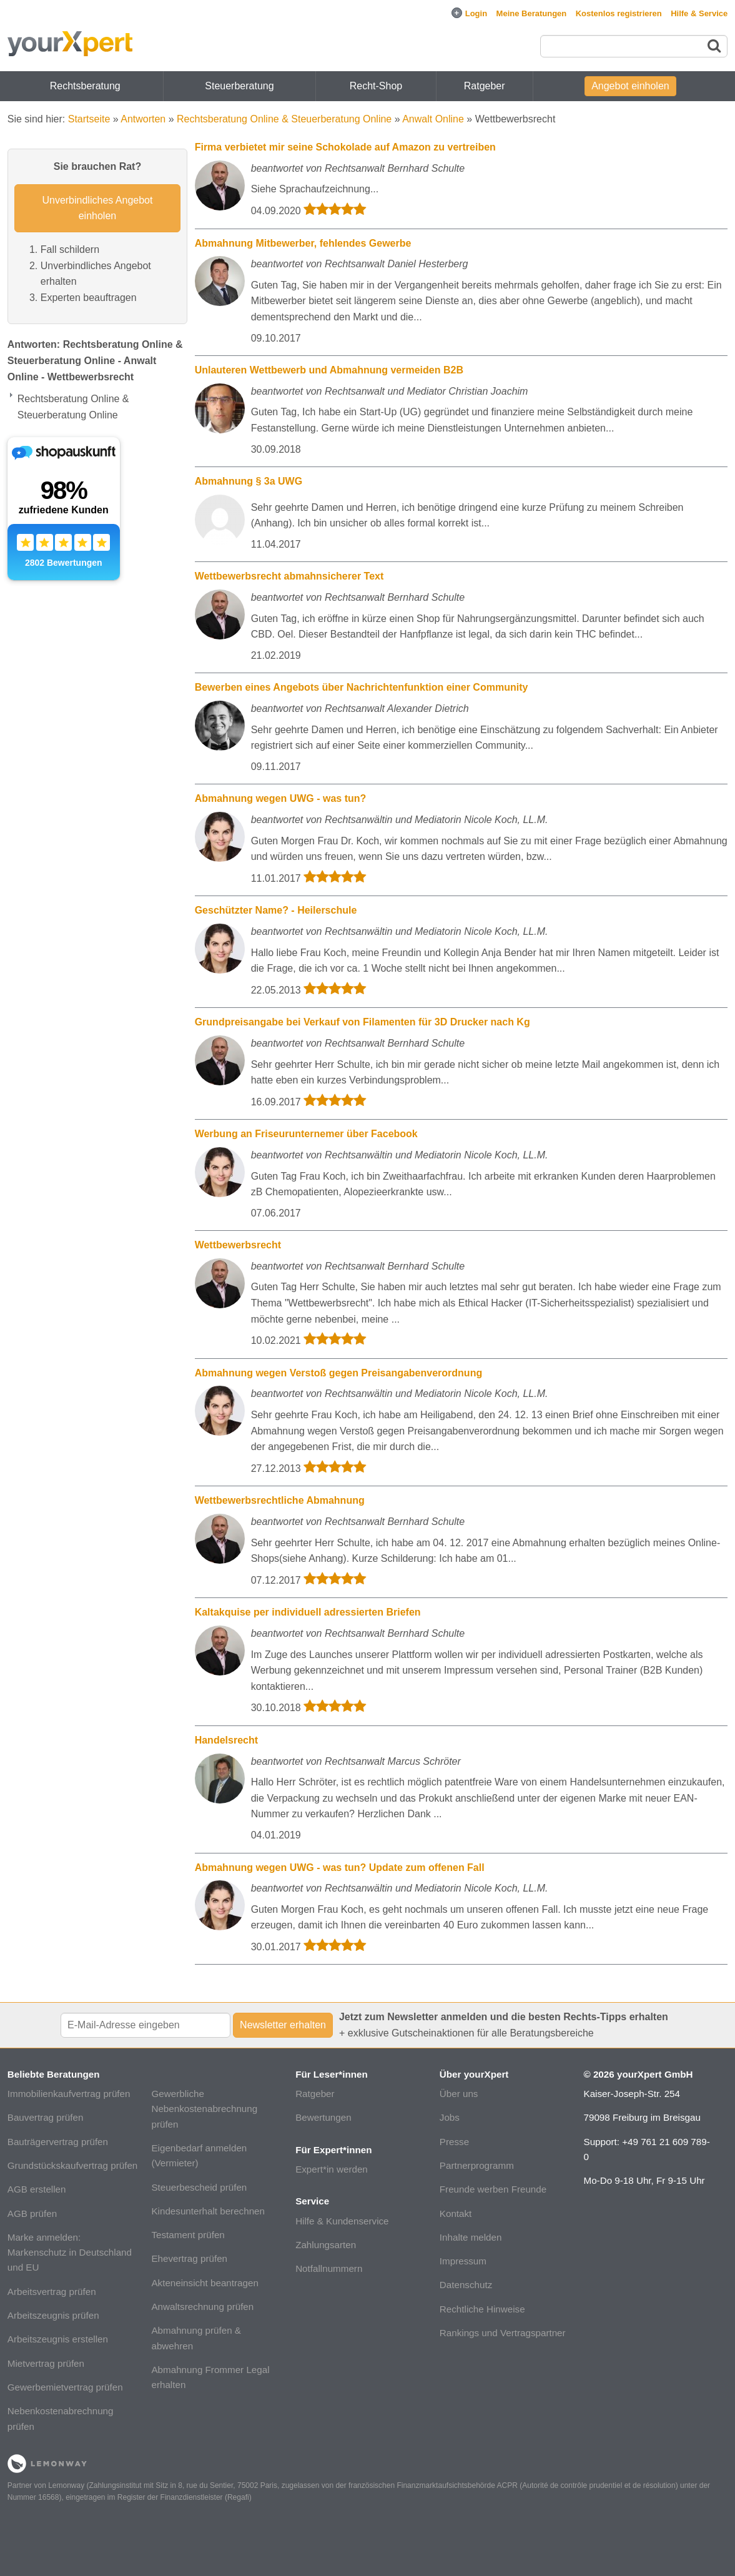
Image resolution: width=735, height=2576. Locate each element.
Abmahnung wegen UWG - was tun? (281, 798)
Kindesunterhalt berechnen (208, 2211)
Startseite (89, 119)
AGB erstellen (36, 2189)
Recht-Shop (376, 86)
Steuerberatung (239, 86)
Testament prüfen (187, 2234)
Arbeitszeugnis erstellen (57, 2339)
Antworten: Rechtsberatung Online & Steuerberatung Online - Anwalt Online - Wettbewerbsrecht (95, 360)
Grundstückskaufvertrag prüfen (72, 2165)
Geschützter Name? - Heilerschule (276, 910)
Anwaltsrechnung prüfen (202, 2306)
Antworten (143, 119)
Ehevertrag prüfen (189, 2258)
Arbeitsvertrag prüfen (51, 2291)
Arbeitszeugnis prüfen (53, 2315)
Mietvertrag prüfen (45, 2363)
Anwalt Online (433, 119)
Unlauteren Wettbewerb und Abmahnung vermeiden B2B (329, 370)
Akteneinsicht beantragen (204, 2282)
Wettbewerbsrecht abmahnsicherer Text (289, 576)
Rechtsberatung (85, 86)
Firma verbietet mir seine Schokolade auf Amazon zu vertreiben (345, 147)
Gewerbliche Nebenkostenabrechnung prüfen (204, 2108)
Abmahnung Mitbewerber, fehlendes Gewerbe (303, 243)
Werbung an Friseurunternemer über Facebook (306, 1133)
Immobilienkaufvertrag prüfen (69, 2093)
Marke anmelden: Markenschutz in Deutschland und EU (69, 2252)
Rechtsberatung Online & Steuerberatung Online (284, 119)
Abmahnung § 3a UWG (248, 481)
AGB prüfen (32, 2213)
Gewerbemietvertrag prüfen (65, 2387)
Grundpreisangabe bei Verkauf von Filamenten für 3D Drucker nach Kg (362, 1022)
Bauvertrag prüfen (45, 2117)
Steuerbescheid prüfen (199, 2187)
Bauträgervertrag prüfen (57, 2141)
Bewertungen (323, 2117)
